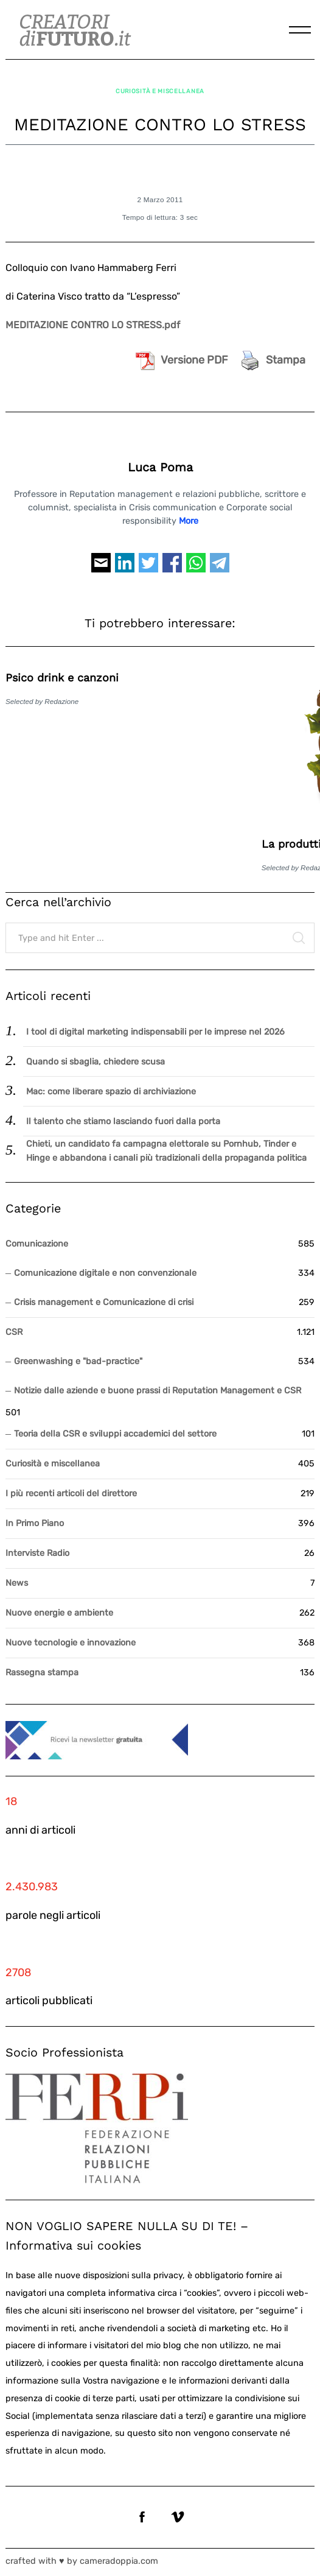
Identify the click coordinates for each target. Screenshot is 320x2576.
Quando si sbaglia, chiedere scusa (95, 1062)
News (16, 1583)
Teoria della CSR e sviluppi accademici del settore (115, 1434)
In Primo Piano (34, 1523)
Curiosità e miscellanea (160, 91)
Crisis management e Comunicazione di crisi (103, 1302)
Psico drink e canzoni (62, 677)
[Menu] (300, 29)
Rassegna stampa (41, 1672)
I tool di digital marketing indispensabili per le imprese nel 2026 (155, 1032)
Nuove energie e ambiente (59, 1613)
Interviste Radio (37, 1553)
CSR (14, 1332)
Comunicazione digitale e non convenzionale (105, 1273)
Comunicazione (36, 1244)
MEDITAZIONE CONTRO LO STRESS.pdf (92, 325)
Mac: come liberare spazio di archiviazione (111, 1091)
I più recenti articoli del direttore (71, 1493)
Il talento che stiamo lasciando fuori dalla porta (123, 1121)
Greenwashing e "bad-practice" (78, 1361)
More (188, 521)
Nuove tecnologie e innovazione (70, 1643)
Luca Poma (160, 467)
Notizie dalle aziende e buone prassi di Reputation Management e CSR (157, 1390)
